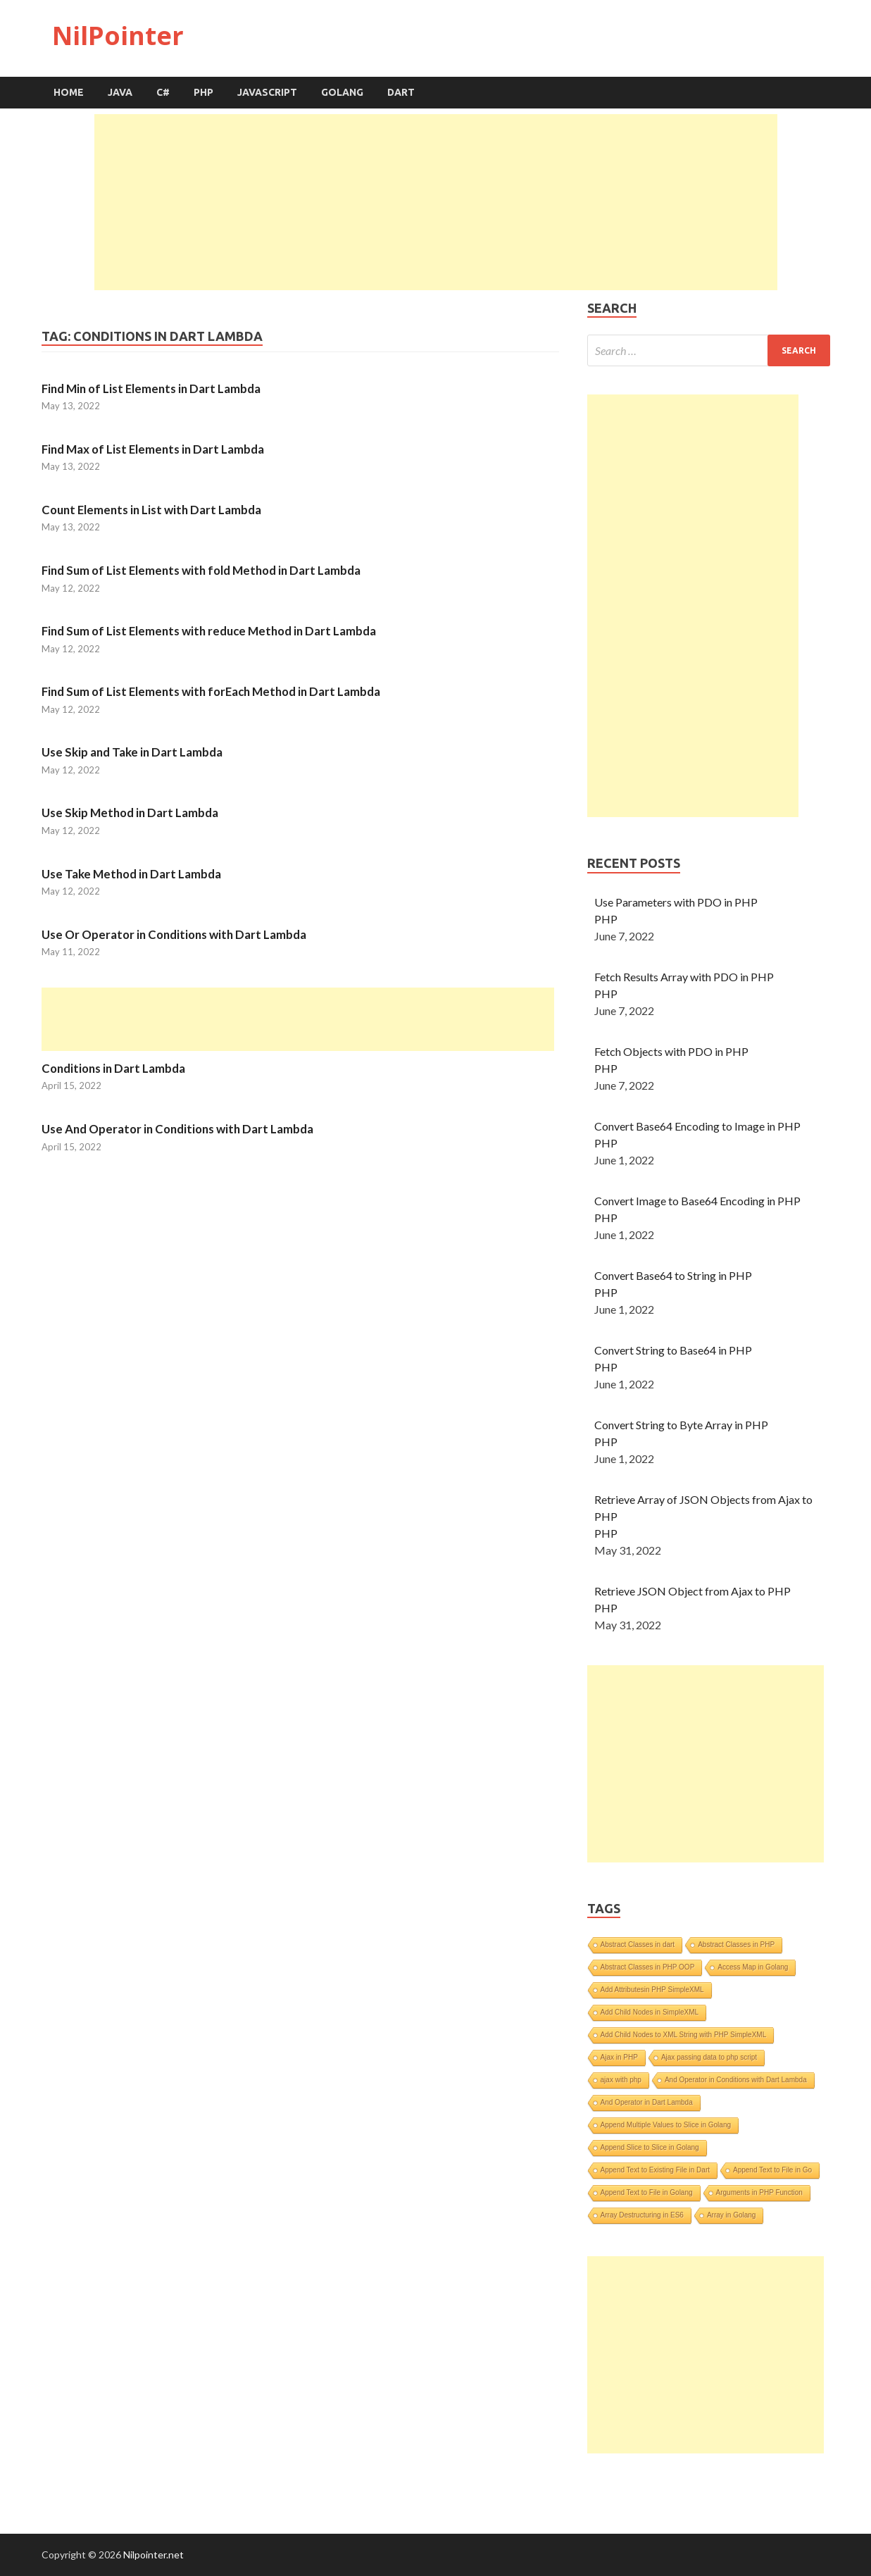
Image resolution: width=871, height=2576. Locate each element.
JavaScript (267, 92)
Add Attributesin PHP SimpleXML (652, 1989)
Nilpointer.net (153, 2555)
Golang (342, 92)
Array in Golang (731, 2215)
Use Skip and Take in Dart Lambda (132, 752)
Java (120, 92)
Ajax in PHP (619, 2057)
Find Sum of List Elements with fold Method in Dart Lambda (201, 570)
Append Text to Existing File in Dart (655, 2170)
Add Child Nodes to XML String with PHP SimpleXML (684, 2035)
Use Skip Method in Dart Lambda (130, 812)
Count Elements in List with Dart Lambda (151, 509)
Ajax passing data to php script (709, 2057)
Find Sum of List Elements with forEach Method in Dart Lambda (211, 691)
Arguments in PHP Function (759, 2192)
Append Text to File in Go (772, 2170)
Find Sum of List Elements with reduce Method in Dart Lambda (209, 630)
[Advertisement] (435, 202)
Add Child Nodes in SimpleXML (650, 2012)
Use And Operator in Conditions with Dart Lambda (177, 1128)
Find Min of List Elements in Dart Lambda (151, 388)
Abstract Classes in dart (638, 1944)
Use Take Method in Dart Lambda (131, 873)
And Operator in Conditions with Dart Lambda (736, 2080)
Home (69, 92)
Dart (401, 92)
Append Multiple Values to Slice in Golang (666, 2125)
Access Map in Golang (753, 1967)
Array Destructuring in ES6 (642, 2215)
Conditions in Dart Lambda (113, 1068)
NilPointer (118, 35)
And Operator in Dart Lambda (647, 2102)
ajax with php (621, 2080)
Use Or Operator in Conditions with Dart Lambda (174, 934)
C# (163, 92)
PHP (203, 92)
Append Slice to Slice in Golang (650, 2147)
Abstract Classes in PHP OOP (648, 1967)
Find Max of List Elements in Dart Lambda (153, 449)
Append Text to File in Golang (647, 2192)
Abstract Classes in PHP (736, 1944)
